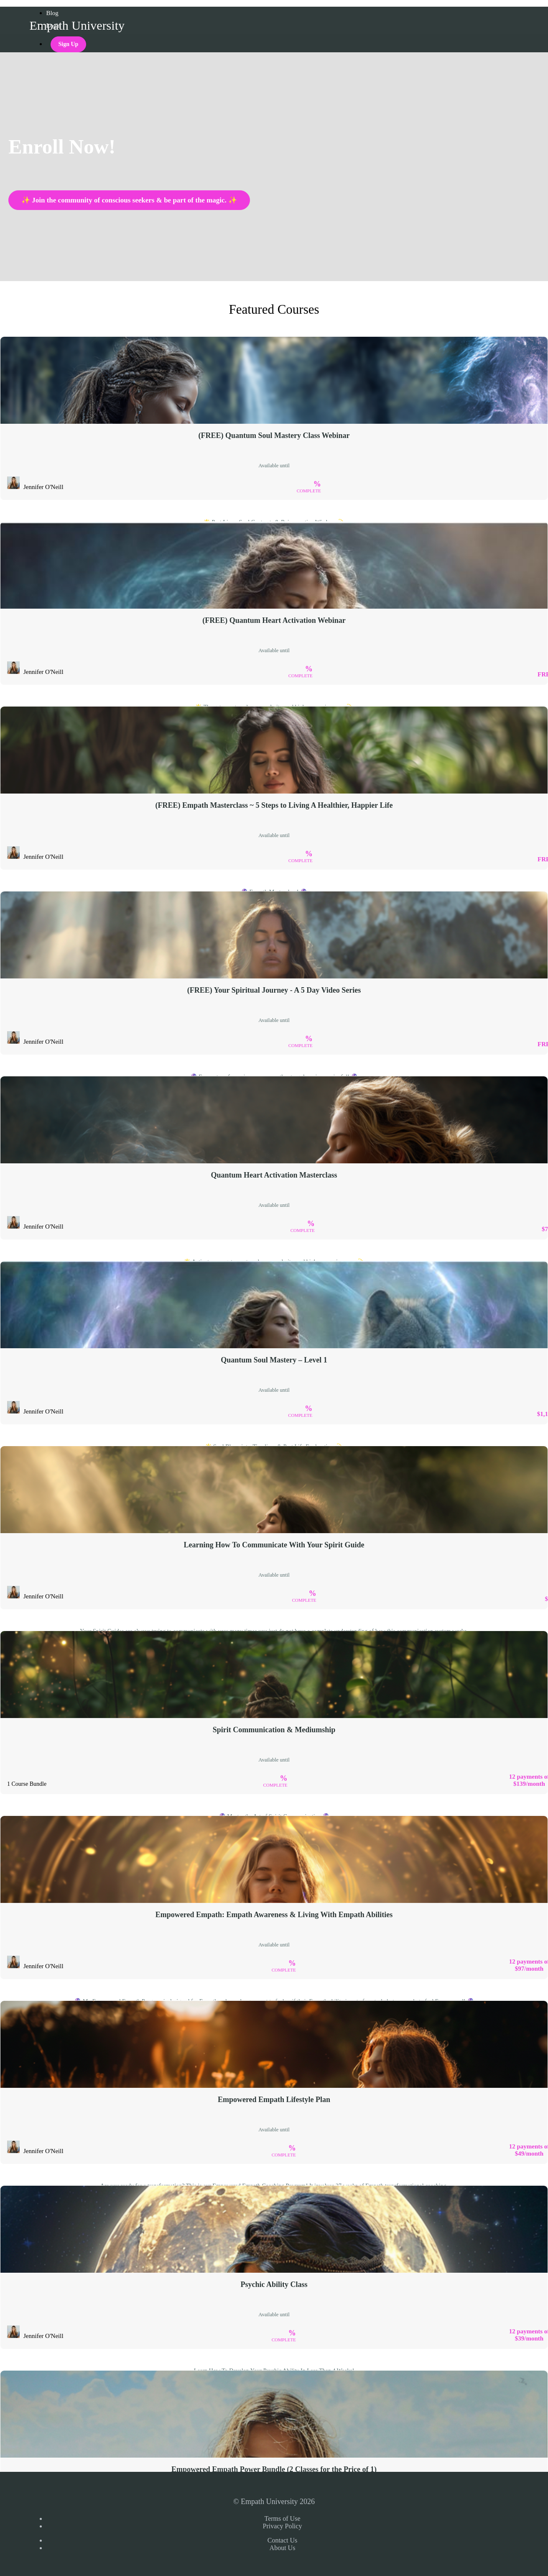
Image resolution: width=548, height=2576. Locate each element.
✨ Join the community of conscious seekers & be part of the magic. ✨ (129, 200)
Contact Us (283, 2540)
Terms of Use (283, 2518)
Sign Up (69, 44)
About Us (283, 2547)
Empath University (77, 25)
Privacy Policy (282, 2526)
